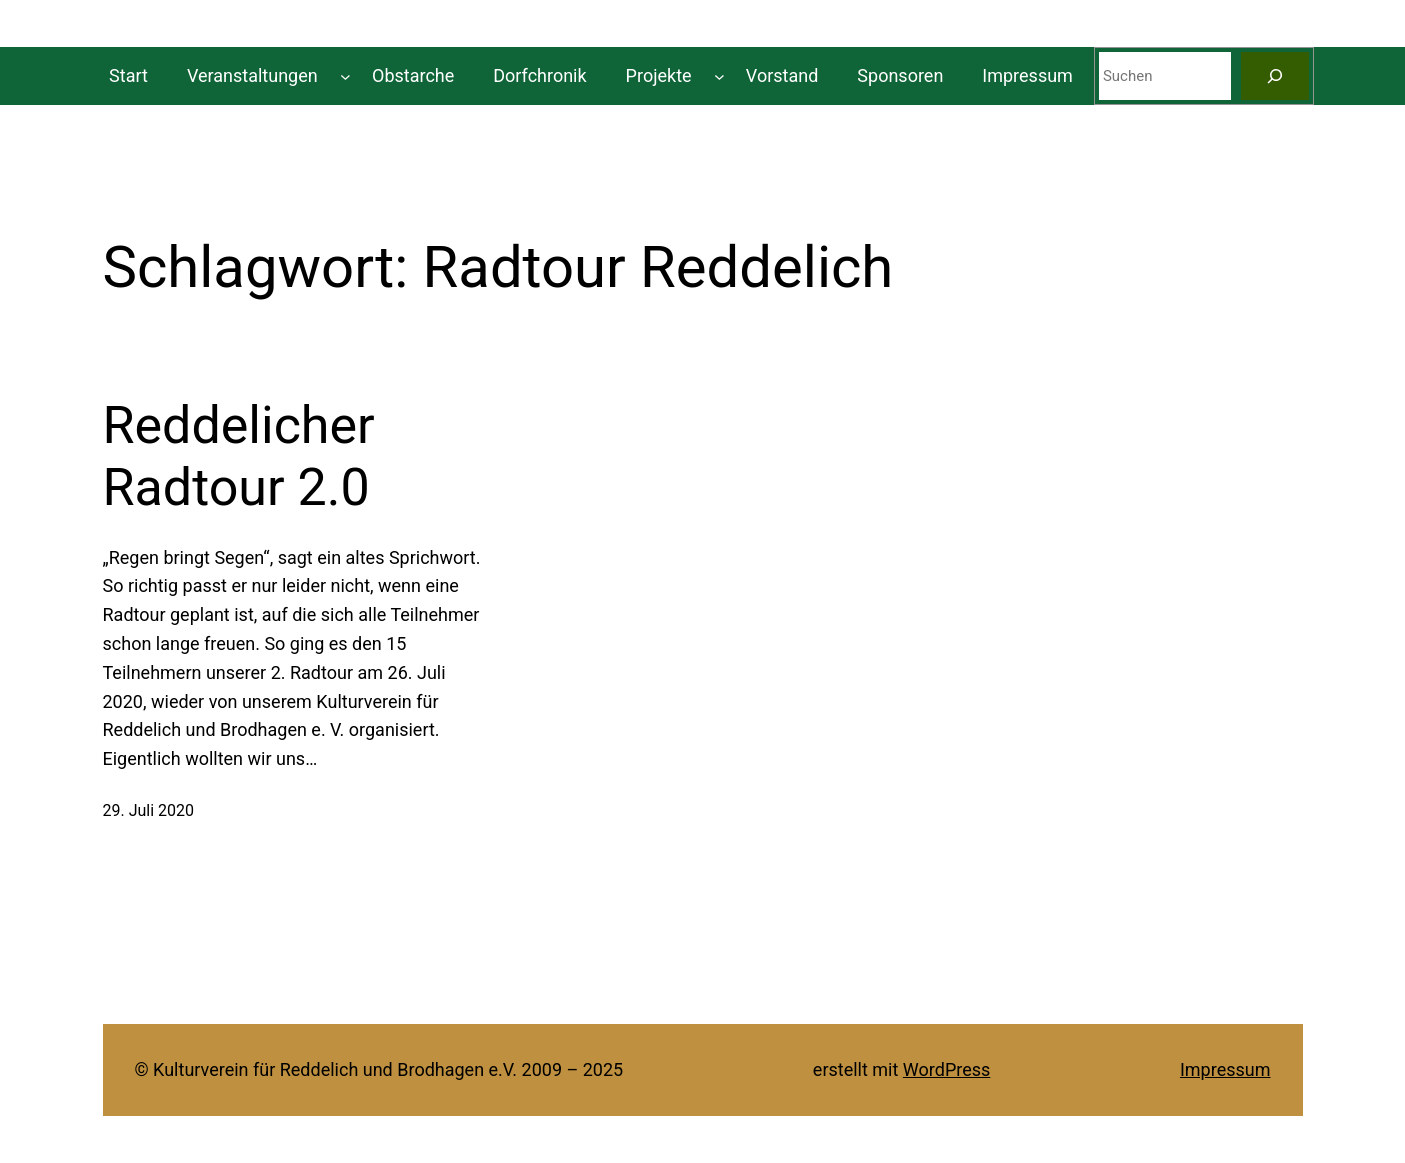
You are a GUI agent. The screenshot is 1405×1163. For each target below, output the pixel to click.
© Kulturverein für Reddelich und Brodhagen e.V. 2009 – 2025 (379, 1069)
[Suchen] (1275, 76)
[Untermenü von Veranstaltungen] (345, 76)
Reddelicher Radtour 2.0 (239, 456)
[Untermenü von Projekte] (719, 76)
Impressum (1225, 1069)
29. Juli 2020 (149, 810)
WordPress (946, 1069)
